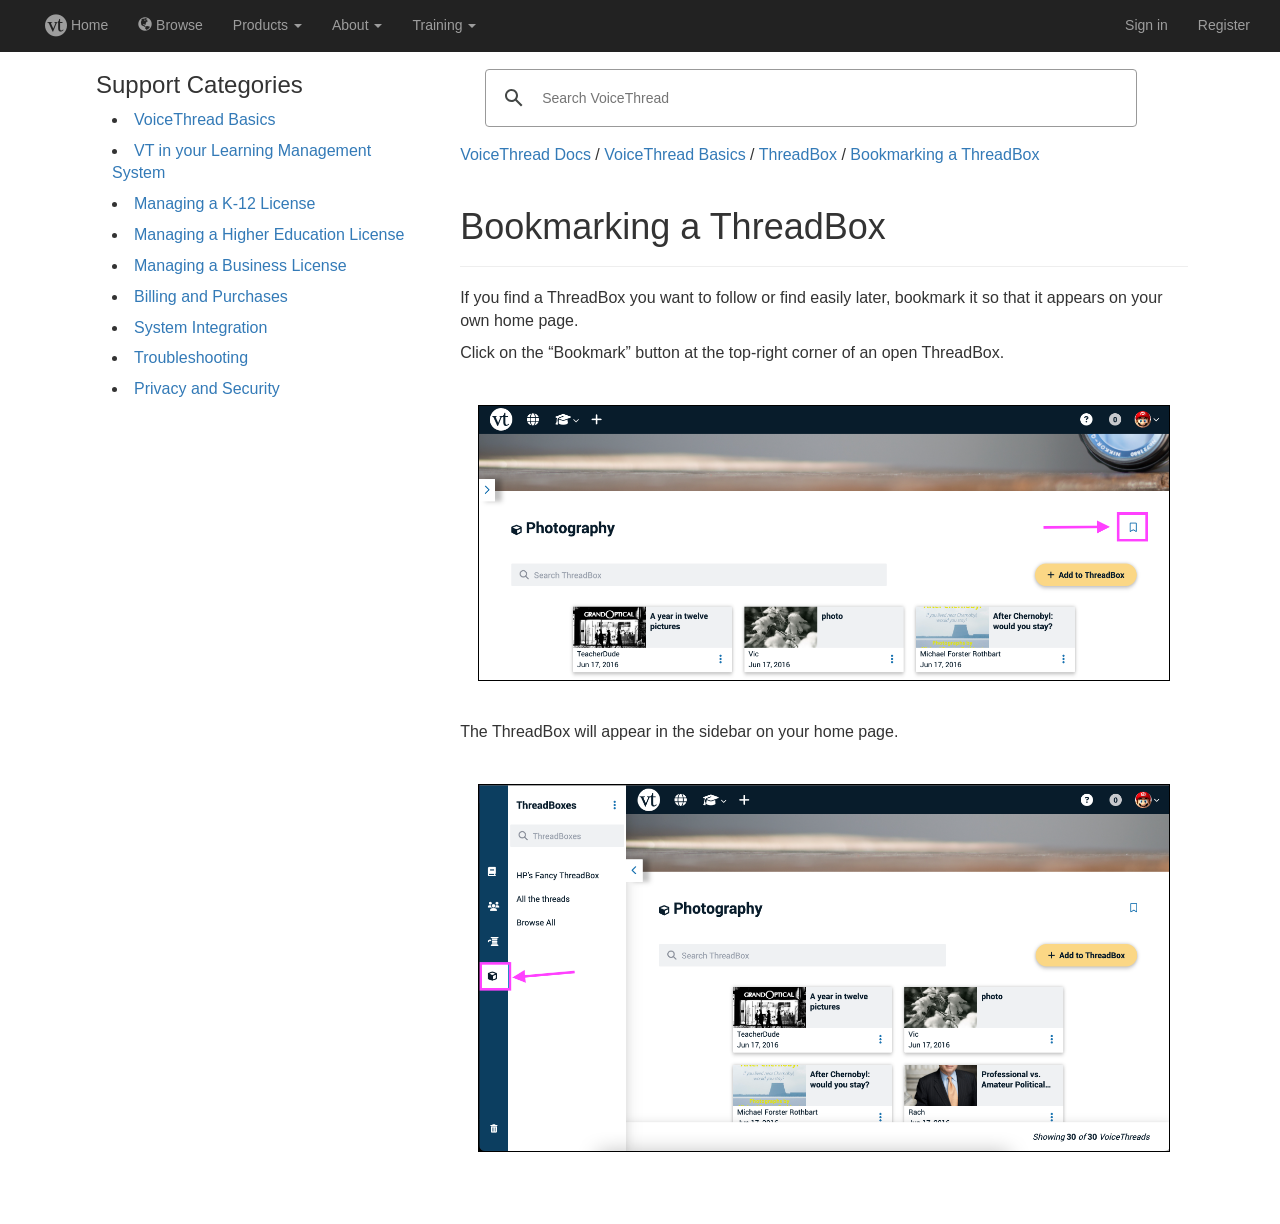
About (357, 25)
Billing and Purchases (211, 296)
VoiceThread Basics (204, 119)
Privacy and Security (207, 388)
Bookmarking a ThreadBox (944, 154)
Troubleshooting (191, 357)
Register (1224, 25)
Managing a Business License (240, 265)
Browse (170, 25)
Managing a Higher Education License (269, 234)
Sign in (1146, 25)
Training (444, 25)
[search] (808, 98)
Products (267, 25)
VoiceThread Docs (525, 154)
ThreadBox (798, 154)
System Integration (200, 327)
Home (76, 25)
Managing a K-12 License (224, 203)
